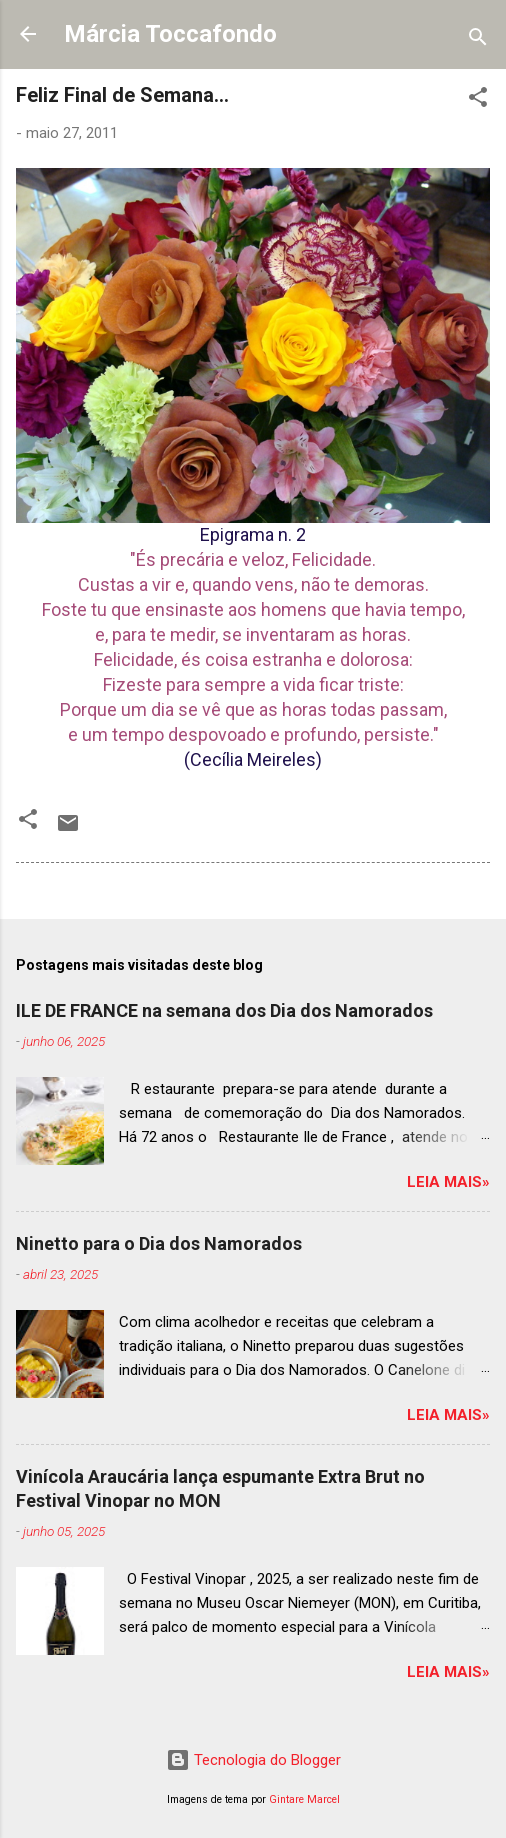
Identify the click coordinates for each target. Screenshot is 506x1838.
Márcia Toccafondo (170, 34)
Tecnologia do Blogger (253, 1760)
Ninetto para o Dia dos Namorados (159, 1243)
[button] (478, 100)
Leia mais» (448, 1182)
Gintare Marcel (304, 1799)
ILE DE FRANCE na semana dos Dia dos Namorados (224, 1010)
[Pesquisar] (478, 40)
